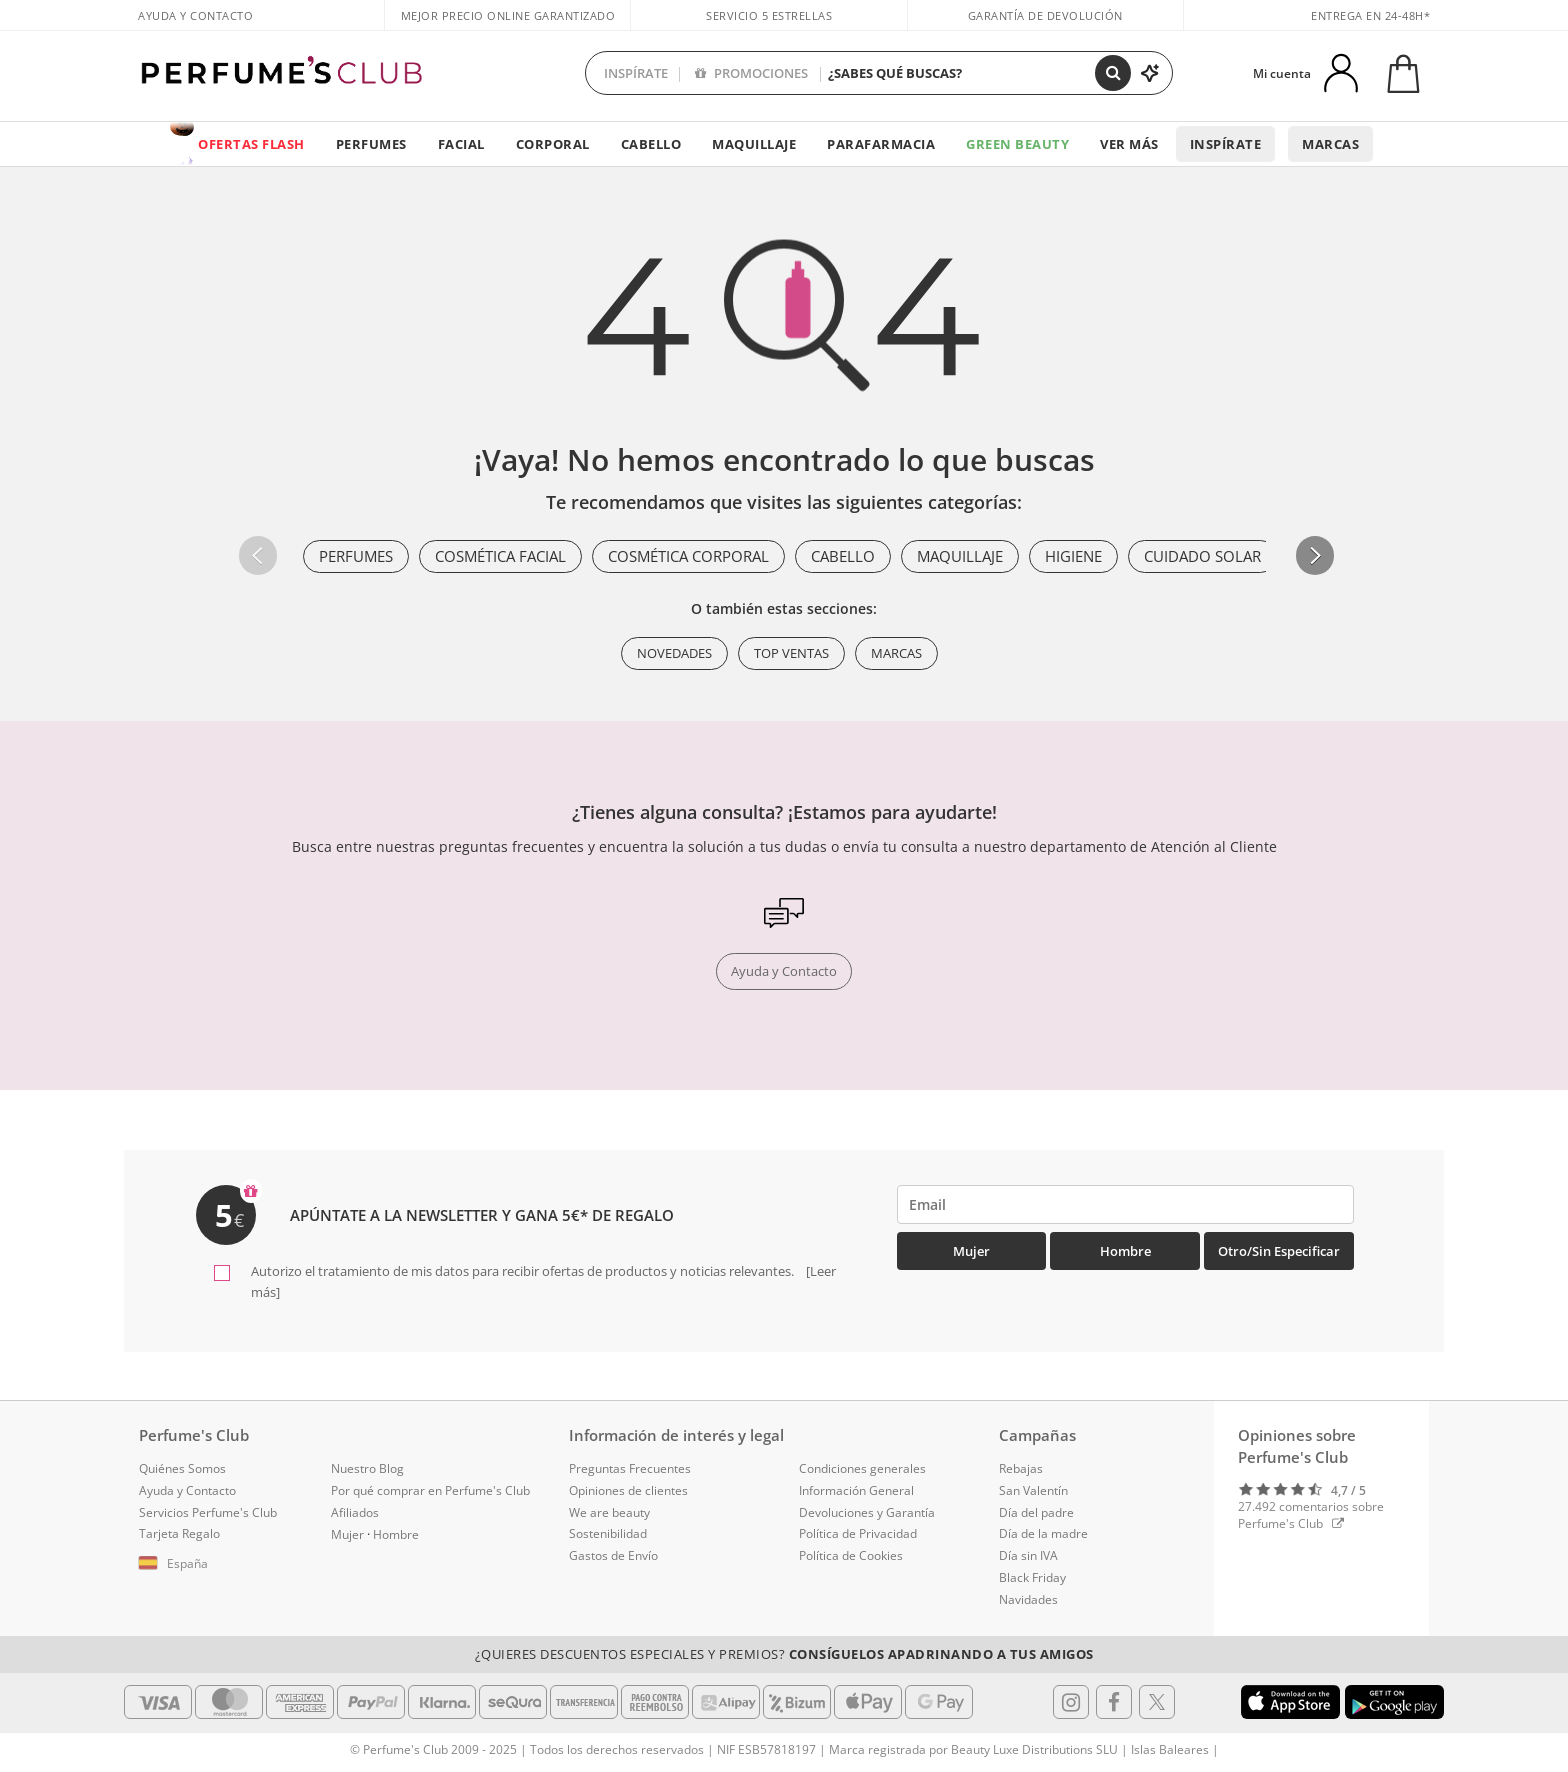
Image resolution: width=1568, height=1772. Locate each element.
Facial (461, 144)
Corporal (553, 144)
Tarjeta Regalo (179, 1533)
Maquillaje (754, 144)
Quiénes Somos (182, 1468)
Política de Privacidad (858, 1533)
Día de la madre (1043, 1533)
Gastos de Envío (613, 1555)
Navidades (1028, 1599)
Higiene (1073, 556)
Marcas (1330, 144)
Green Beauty (1017, 144)
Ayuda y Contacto (195, 15)
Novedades (674, 653)
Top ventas (791, 653)
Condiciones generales (862, 1468)
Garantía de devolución (1045, 15)
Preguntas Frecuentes (630, 1468)
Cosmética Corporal (688, 556)
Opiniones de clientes (628, 1490)
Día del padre (1036, 1512)
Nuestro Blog (367, 1468)
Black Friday (1032, 1577)
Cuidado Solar (1202, 556)
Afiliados (355, 1512)
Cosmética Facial (500, 556)
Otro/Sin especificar (1279, 1251)
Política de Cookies (851, 1555)
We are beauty (609, 1512)
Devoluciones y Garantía (867, 1512)
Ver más (1129, 144)
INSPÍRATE (636, 73)
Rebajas (1021, 1468)
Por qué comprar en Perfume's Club (430, 1490)
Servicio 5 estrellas (769, 15)
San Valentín (1033, 1490)
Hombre (1125, 1251)
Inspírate (1226, 144)
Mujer (971, 1251)
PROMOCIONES (751, 73)
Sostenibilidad (608, 1533)
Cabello (651, 144)
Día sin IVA (1028, 1555)
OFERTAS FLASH (251, 144)
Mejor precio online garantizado (508, 15)
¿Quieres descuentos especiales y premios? (784, 1654)
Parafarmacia (881, 144)
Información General (856, 1490)
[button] (1315, 555)
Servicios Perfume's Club (208, 1512)
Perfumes (371, 144)
